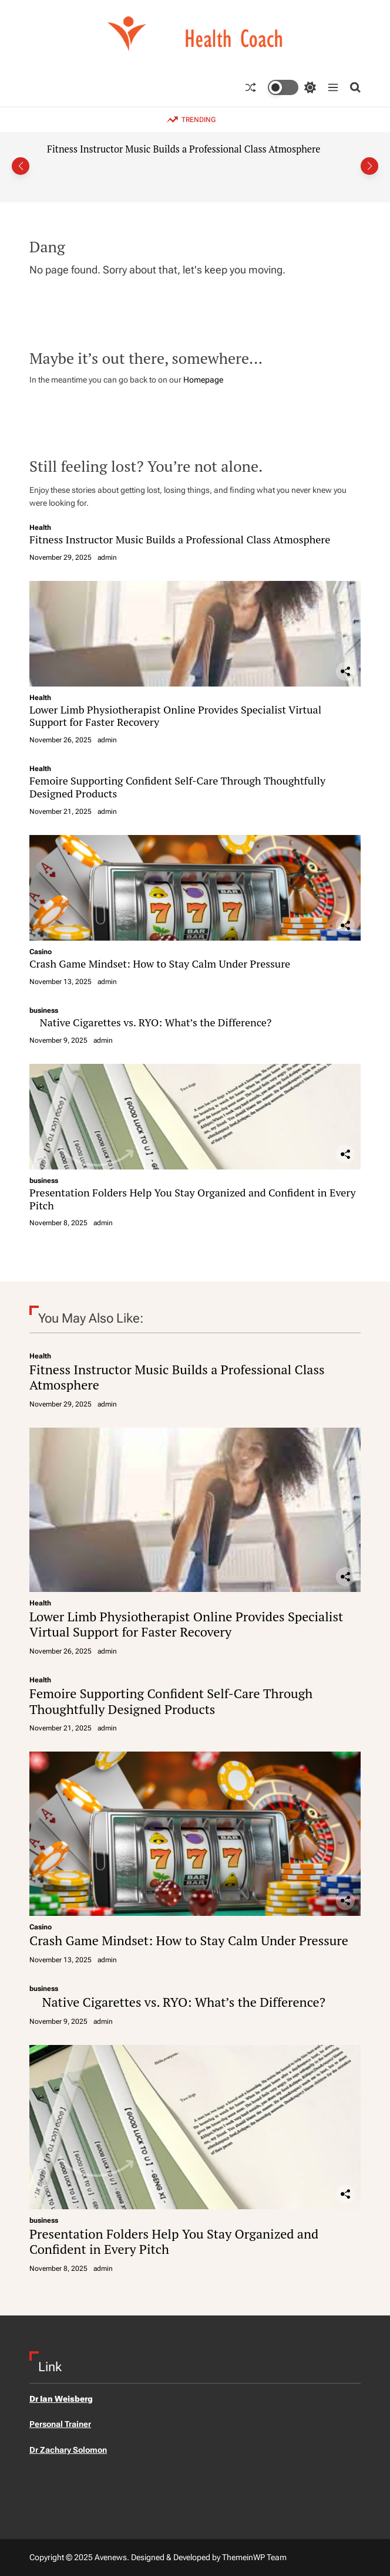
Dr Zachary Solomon (68, 2450)
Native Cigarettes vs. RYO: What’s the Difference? (150, 1022)
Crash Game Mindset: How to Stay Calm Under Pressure (159, 963)
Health (40, 527)
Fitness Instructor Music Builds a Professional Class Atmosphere (184, 149)
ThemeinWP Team (254, 2557)
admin (107, 557)
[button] (20, 166)
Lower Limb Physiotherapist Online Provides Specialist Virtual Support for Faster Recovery (175, 715)
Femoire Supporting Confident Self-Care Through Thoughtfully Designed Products (177, 786)
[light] (292, 87)
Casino (40, 952)
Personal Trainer (60, 2424)
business (43, 1010)
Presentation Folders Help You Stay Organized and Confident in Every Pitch (192, 1198)
